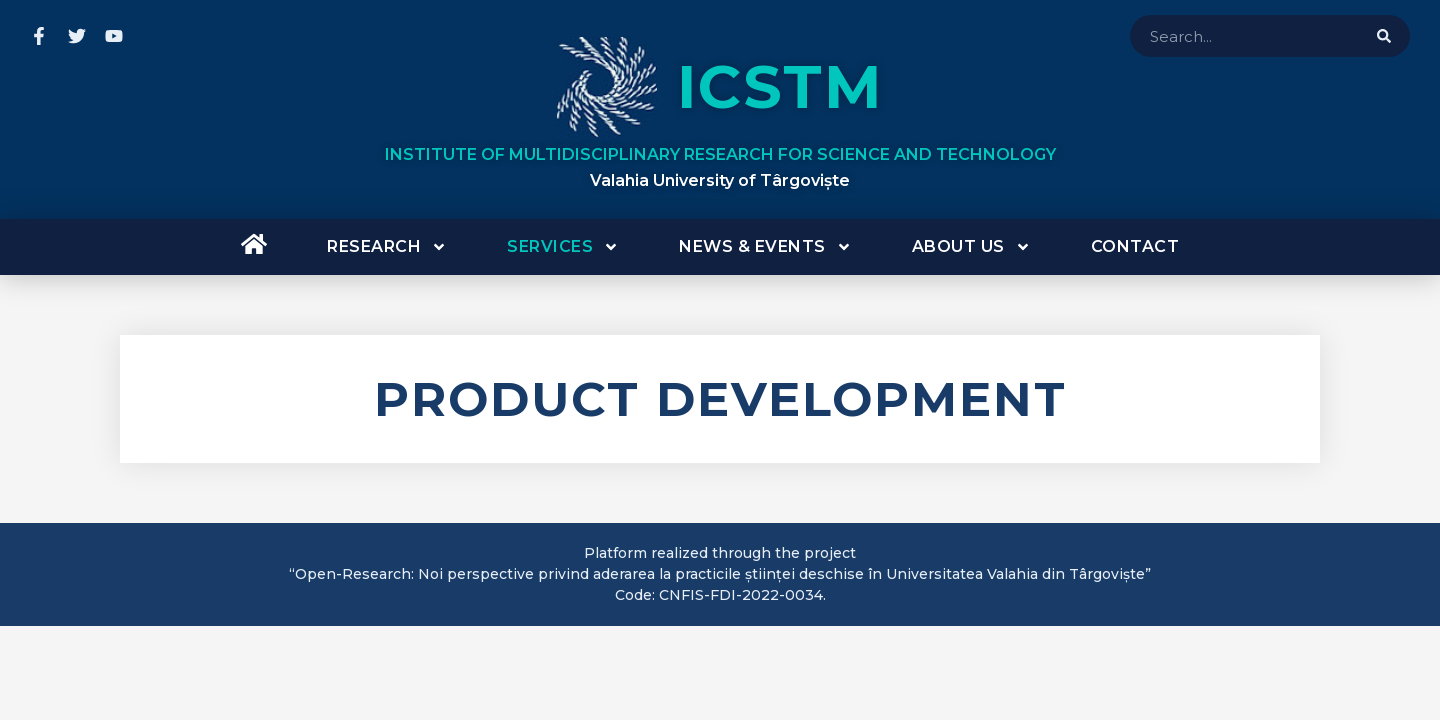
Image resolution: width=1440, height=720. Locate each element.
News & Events (765, 247)
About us (971, 247)
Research (387, 247)
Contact (1135, 246)
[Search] (1384, 36)
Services (563, 247)
